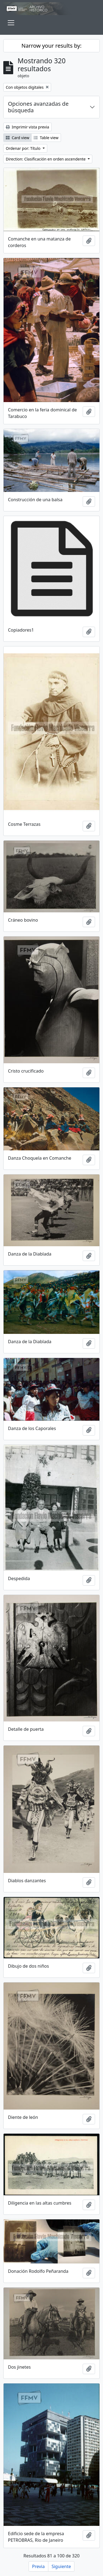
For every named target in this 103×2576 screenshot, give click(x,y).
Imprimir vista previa (27, 127)
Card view (17, 137)
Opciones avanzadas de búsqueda (38, 107)
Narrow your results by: (51, 45)
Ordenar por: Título (23, 148)
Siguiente (61, 2566)
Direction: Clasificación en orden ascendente (46, 159)
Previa (38, 2566)
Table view (46, 137)
